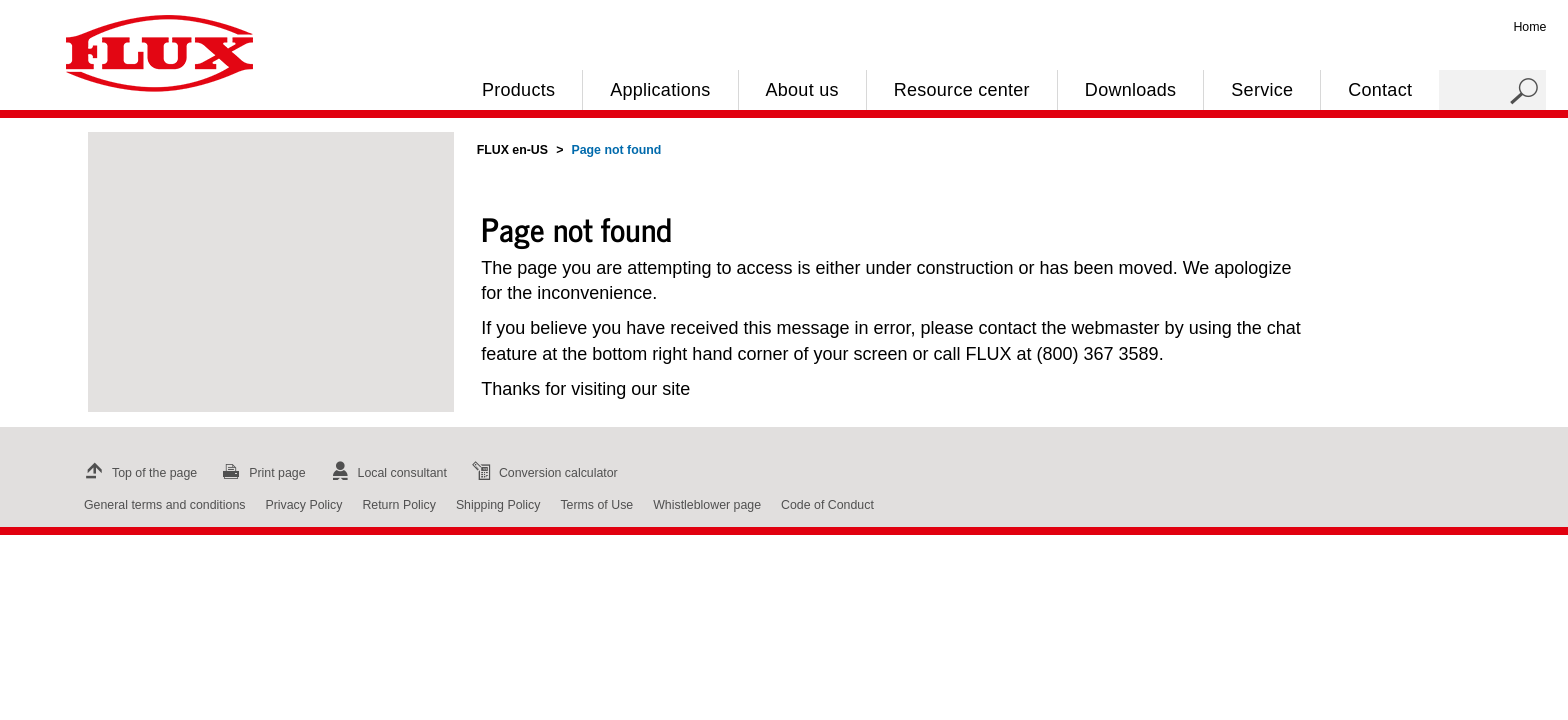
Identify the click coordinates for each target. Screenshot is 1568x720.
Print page (261, 473)
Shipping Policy (498, 505)
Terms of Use (596, 505)
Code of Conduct (827, 505)
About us (802, 90)
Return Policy (399, 505)
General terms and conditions (164, 505)
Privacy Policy (303, 505)
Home (1529, 27)
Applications (660, 90)
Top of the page (138, 473)
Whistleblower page (707, 505)
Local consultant (386, 473)
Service (1262, 90)
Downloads (1130, 90)
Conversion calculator (542, 473)
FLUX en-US (512, 150)
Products (518, 90)
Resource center (962, 90)
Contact (1380, 90)
